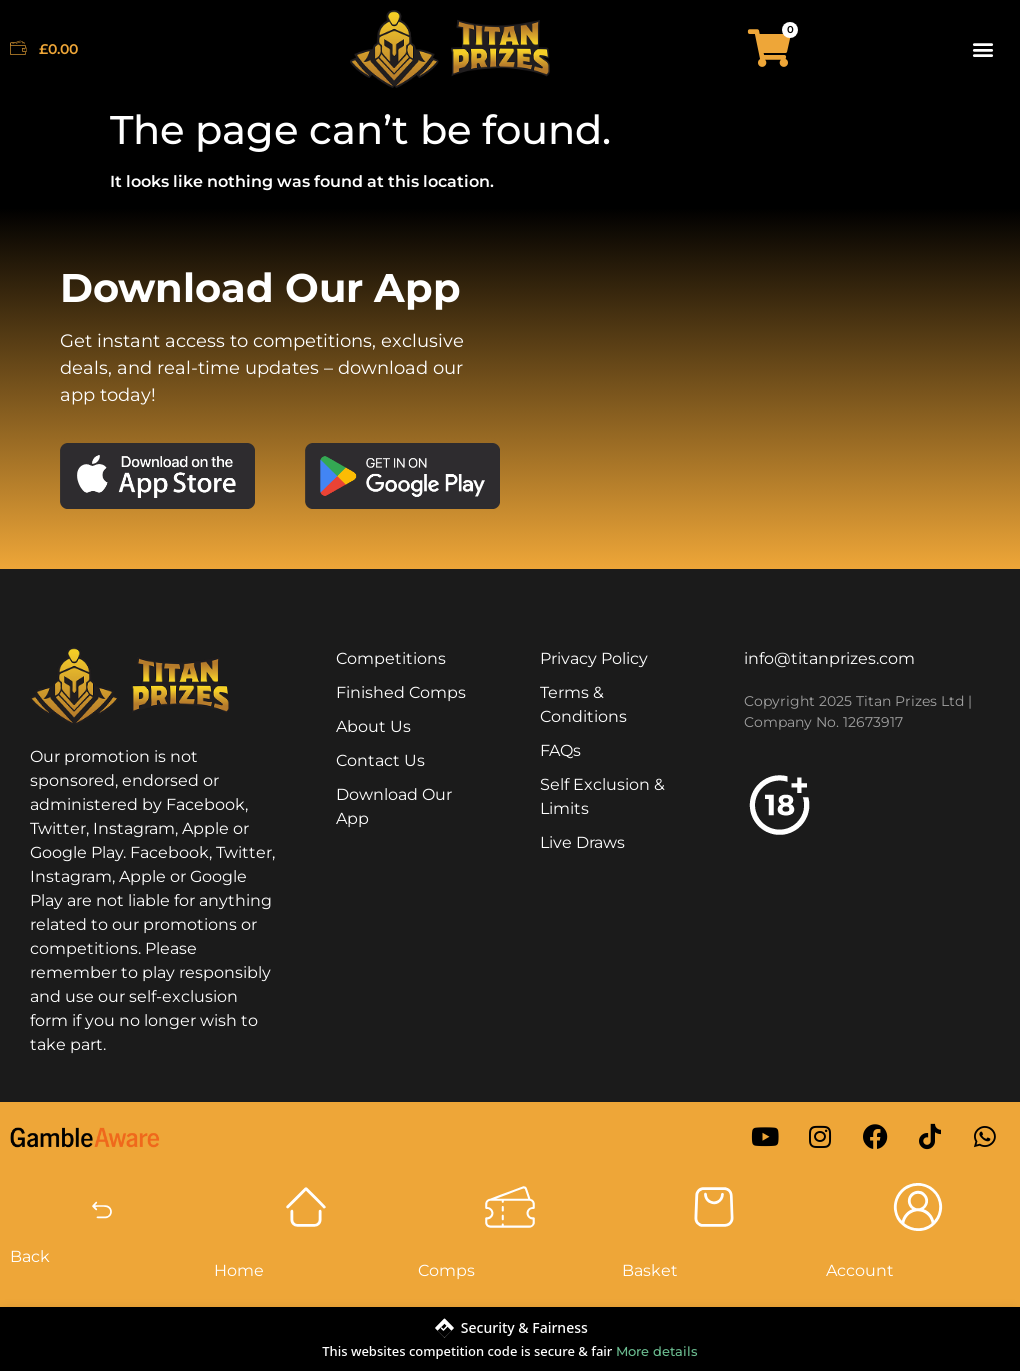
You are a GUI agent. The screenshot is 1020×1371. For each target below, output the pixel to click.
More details (657, 1351)
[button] (983, 48)
